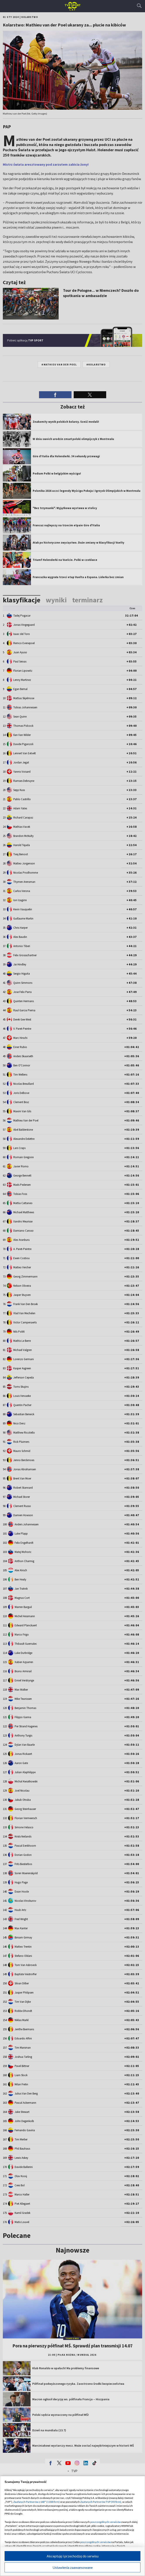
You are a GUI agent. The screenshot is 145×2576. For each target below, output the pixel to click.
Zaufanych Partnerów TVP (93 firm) (100, 2501)
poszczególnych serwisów (105, 2522)
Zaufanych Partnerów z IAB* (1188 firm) (36, 2501)
